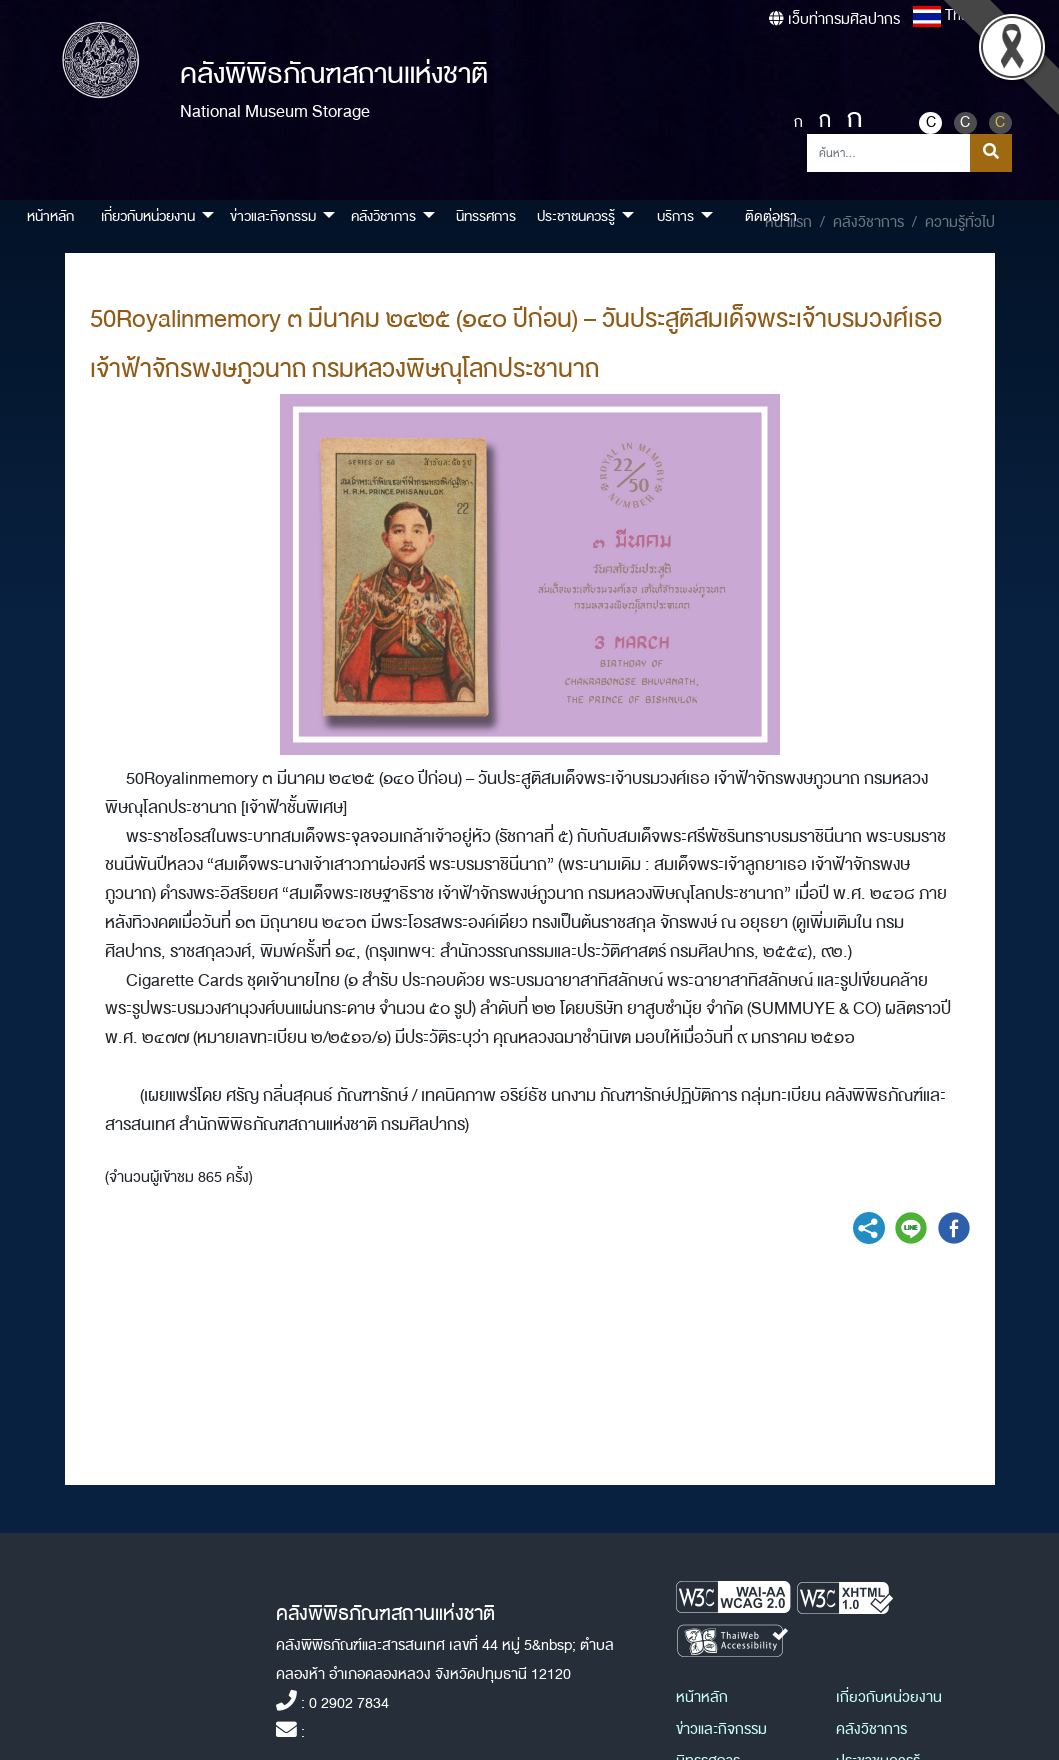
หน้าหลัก (50, 216)
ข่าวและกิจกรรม (721, 1729)
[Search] (889, 153)
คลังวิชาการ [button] (383, 216)
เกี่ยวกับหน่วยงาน (889, 1697)
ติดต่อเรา (771, 216)
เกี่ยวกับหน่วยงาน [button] (148, 216)
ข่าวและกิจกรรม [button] (273, 216)
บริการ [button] (675, 216)
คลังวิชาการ (871, 1729)
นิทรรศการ (486, 216)
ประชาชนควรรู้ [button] (576, 216)
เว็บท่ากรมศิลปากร (834, 19)
